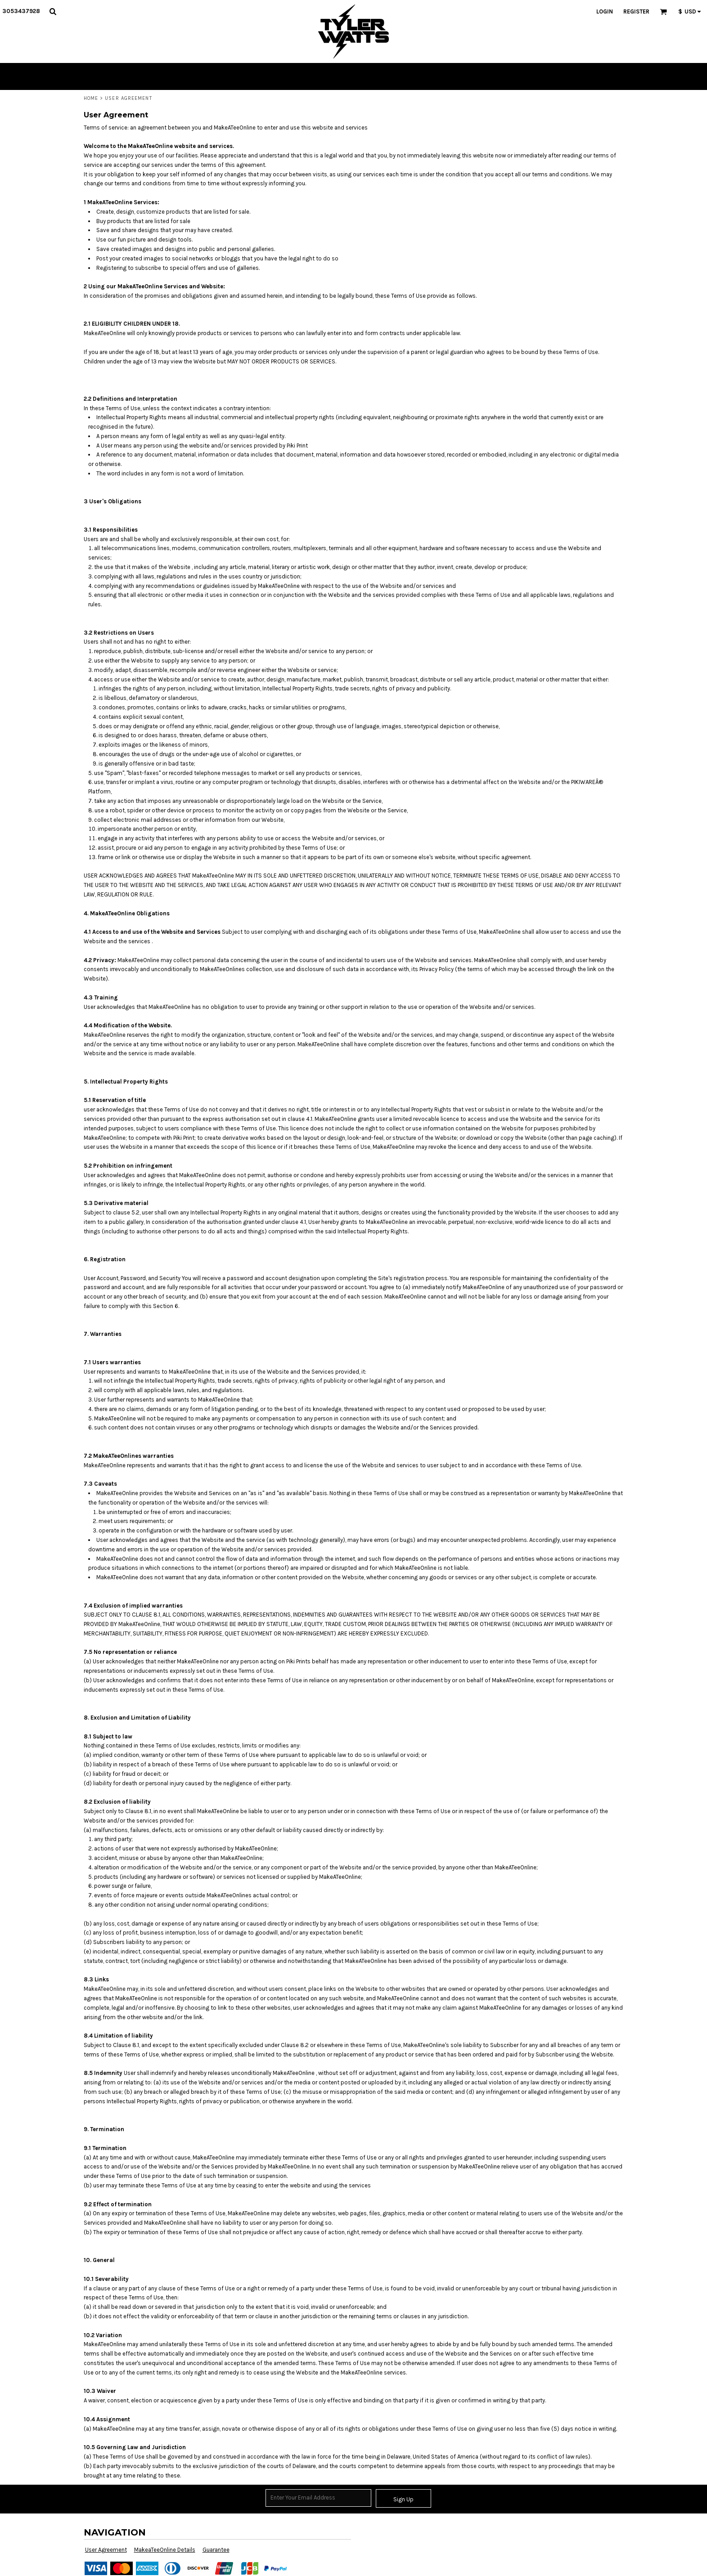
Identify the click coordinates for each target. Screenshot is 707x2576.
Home (91, 98)
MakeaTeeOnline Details (164, 2549)
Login (604, 11)
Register (636, 11)
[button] (52, 11)
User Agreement (106, 2549)
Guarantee (216, 2549)
